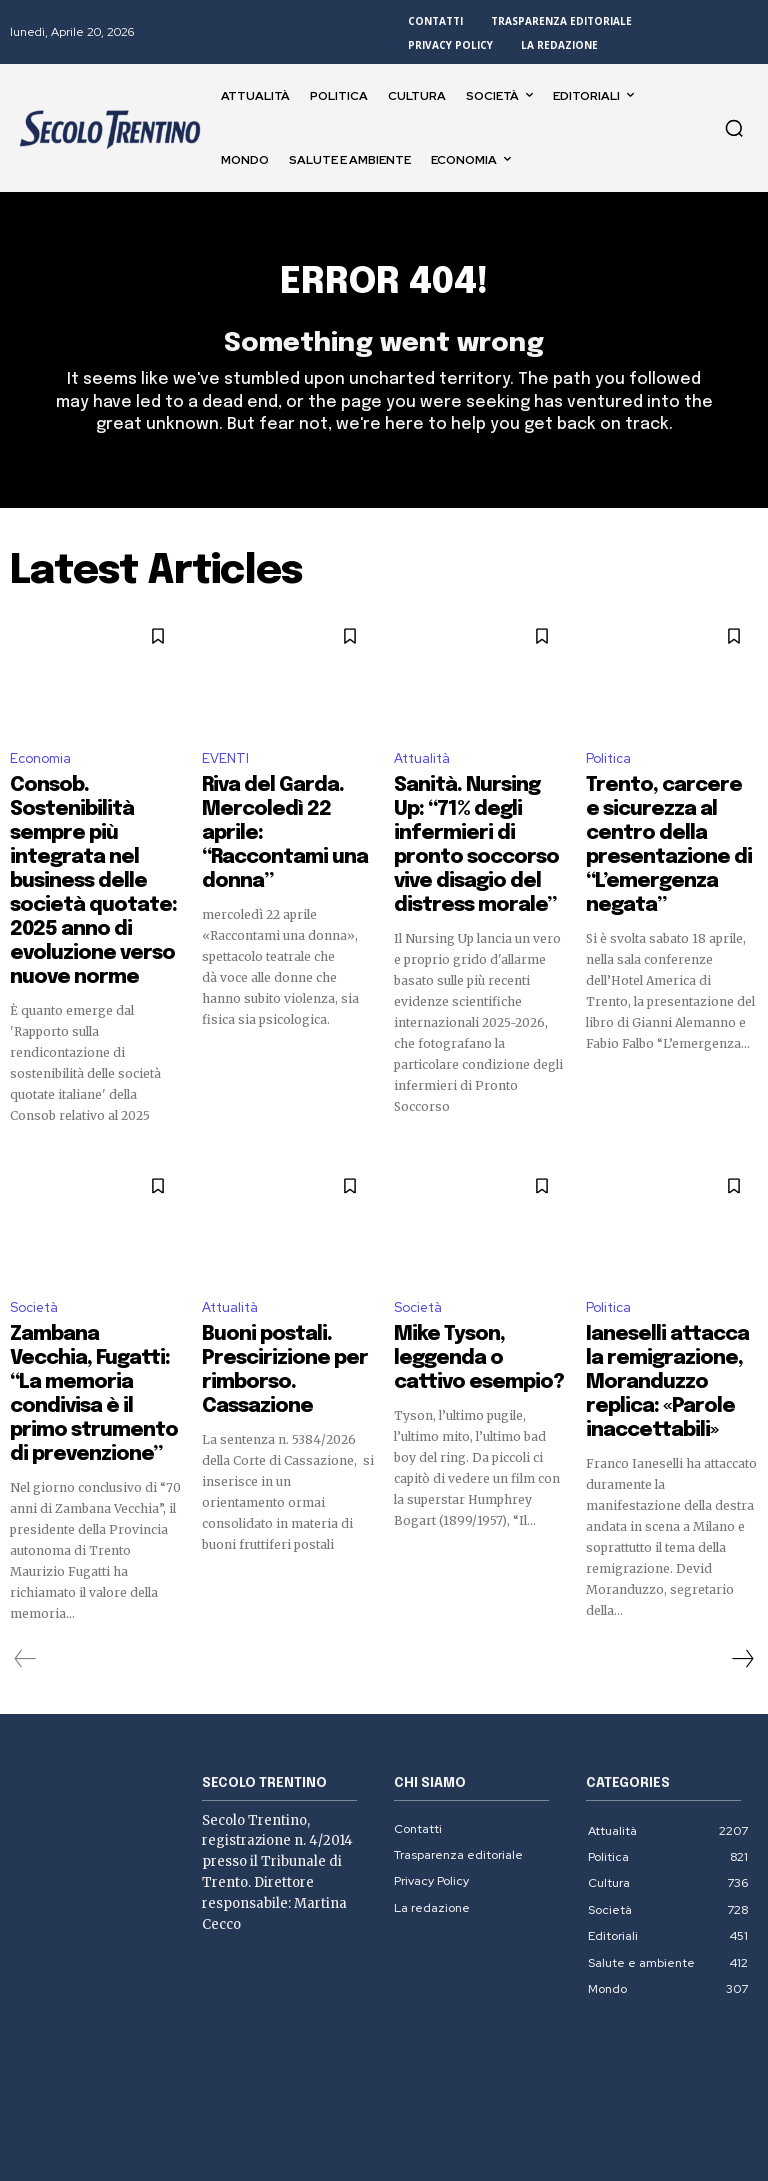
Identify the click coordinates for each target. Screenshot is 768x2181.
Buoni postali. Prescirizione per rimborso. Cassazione (278, 1298)
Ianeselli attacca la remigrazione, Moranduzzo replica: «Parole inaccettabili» (661, 1307)
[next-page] (742, 1556)
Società (34, 1255)
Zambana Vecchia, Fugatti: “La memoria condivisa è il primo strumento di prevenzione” (83, 1316)
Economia (40, 769)
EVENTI (225, 769)
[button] (734, 128)
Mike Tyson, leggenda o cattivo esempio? (477, 1289)
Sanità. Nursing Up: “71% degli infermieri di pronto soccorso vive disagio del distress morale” (478, 830)
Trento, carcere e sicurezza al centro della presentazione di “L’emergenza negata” (665, 821)
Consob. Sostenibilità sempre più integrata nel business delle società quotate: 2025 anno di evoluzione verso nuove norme (91, 839)
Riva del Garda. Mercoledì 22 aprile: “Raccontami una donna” (272, 821)
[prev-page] (25, 1556)
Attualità (422, 769)
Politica (608, 769)
